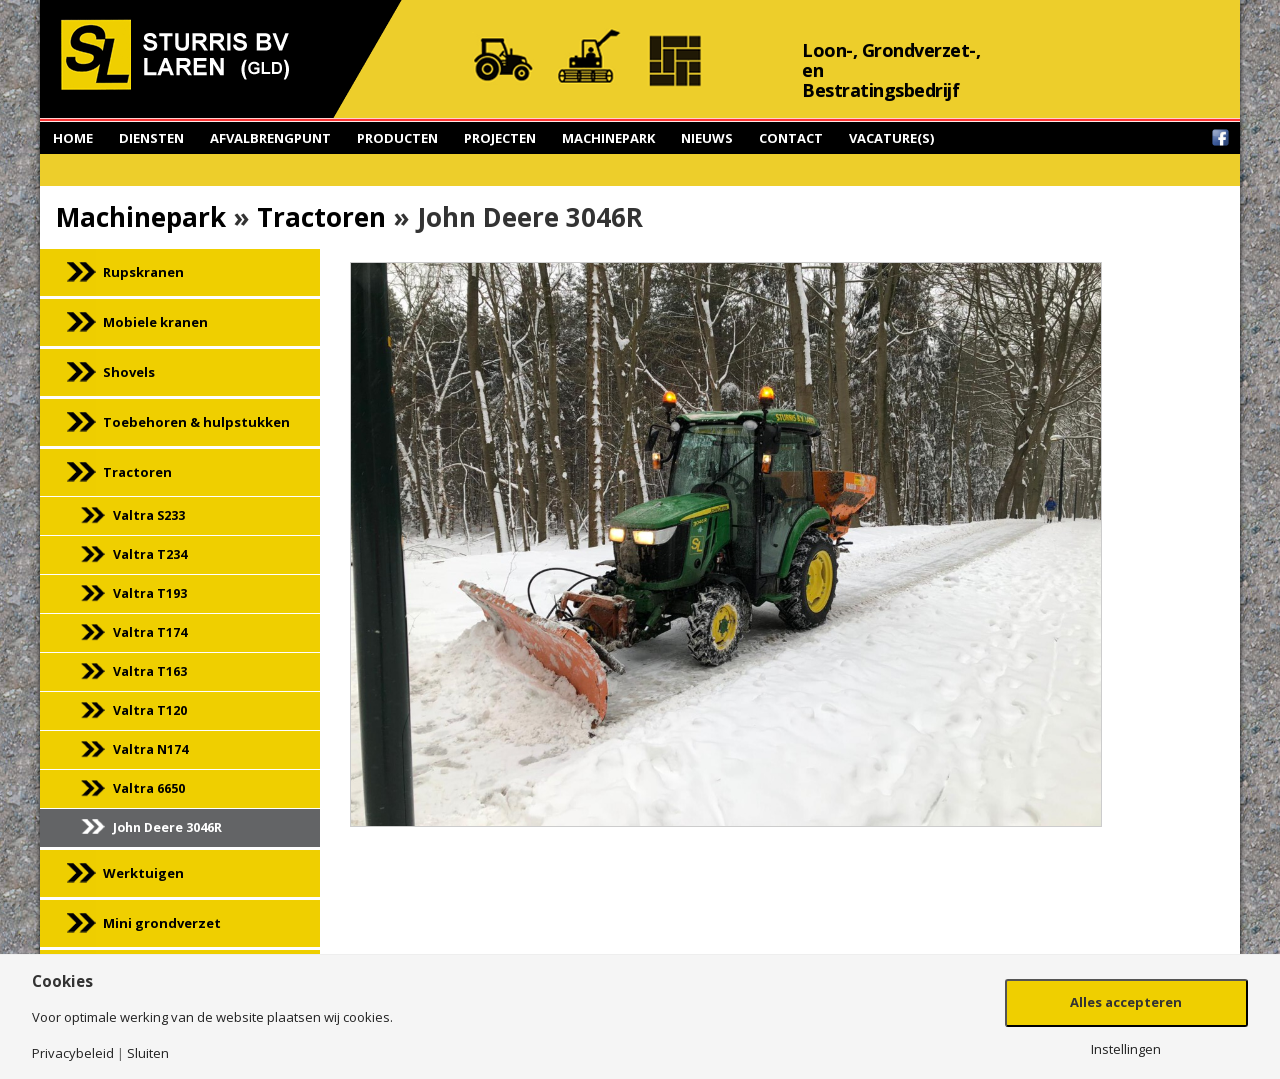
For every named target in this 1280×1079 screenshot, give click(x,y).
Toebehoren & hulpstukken (196, 422)
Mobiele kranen (155, 322)
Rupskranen (143, 272)
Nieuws (707, 138)
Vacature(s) (891, 138)
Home (73, 138)
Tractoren (321, 217)
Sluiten (148, 1053)
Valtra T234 (150, 554)
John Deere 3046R (167, 827)
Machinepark (608, 138)
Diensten (151, 138)
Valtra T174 (150, 632)
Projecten (500, 138)
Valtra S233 (149, 515)
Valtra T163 (150, 671)
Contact (791, 138)
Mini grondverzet (162, 923)
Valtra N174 (150, 749)
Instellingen (1126, 1049)
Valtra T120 (150, 710)
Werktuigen (143, 873)
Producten (397, 138)
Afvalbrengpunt (270, 138)
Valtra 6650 (149, 788)
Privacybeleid (73, 1053)
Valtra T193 (150, 593)
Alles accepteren (1126, 1002)
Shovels (129, 372)
